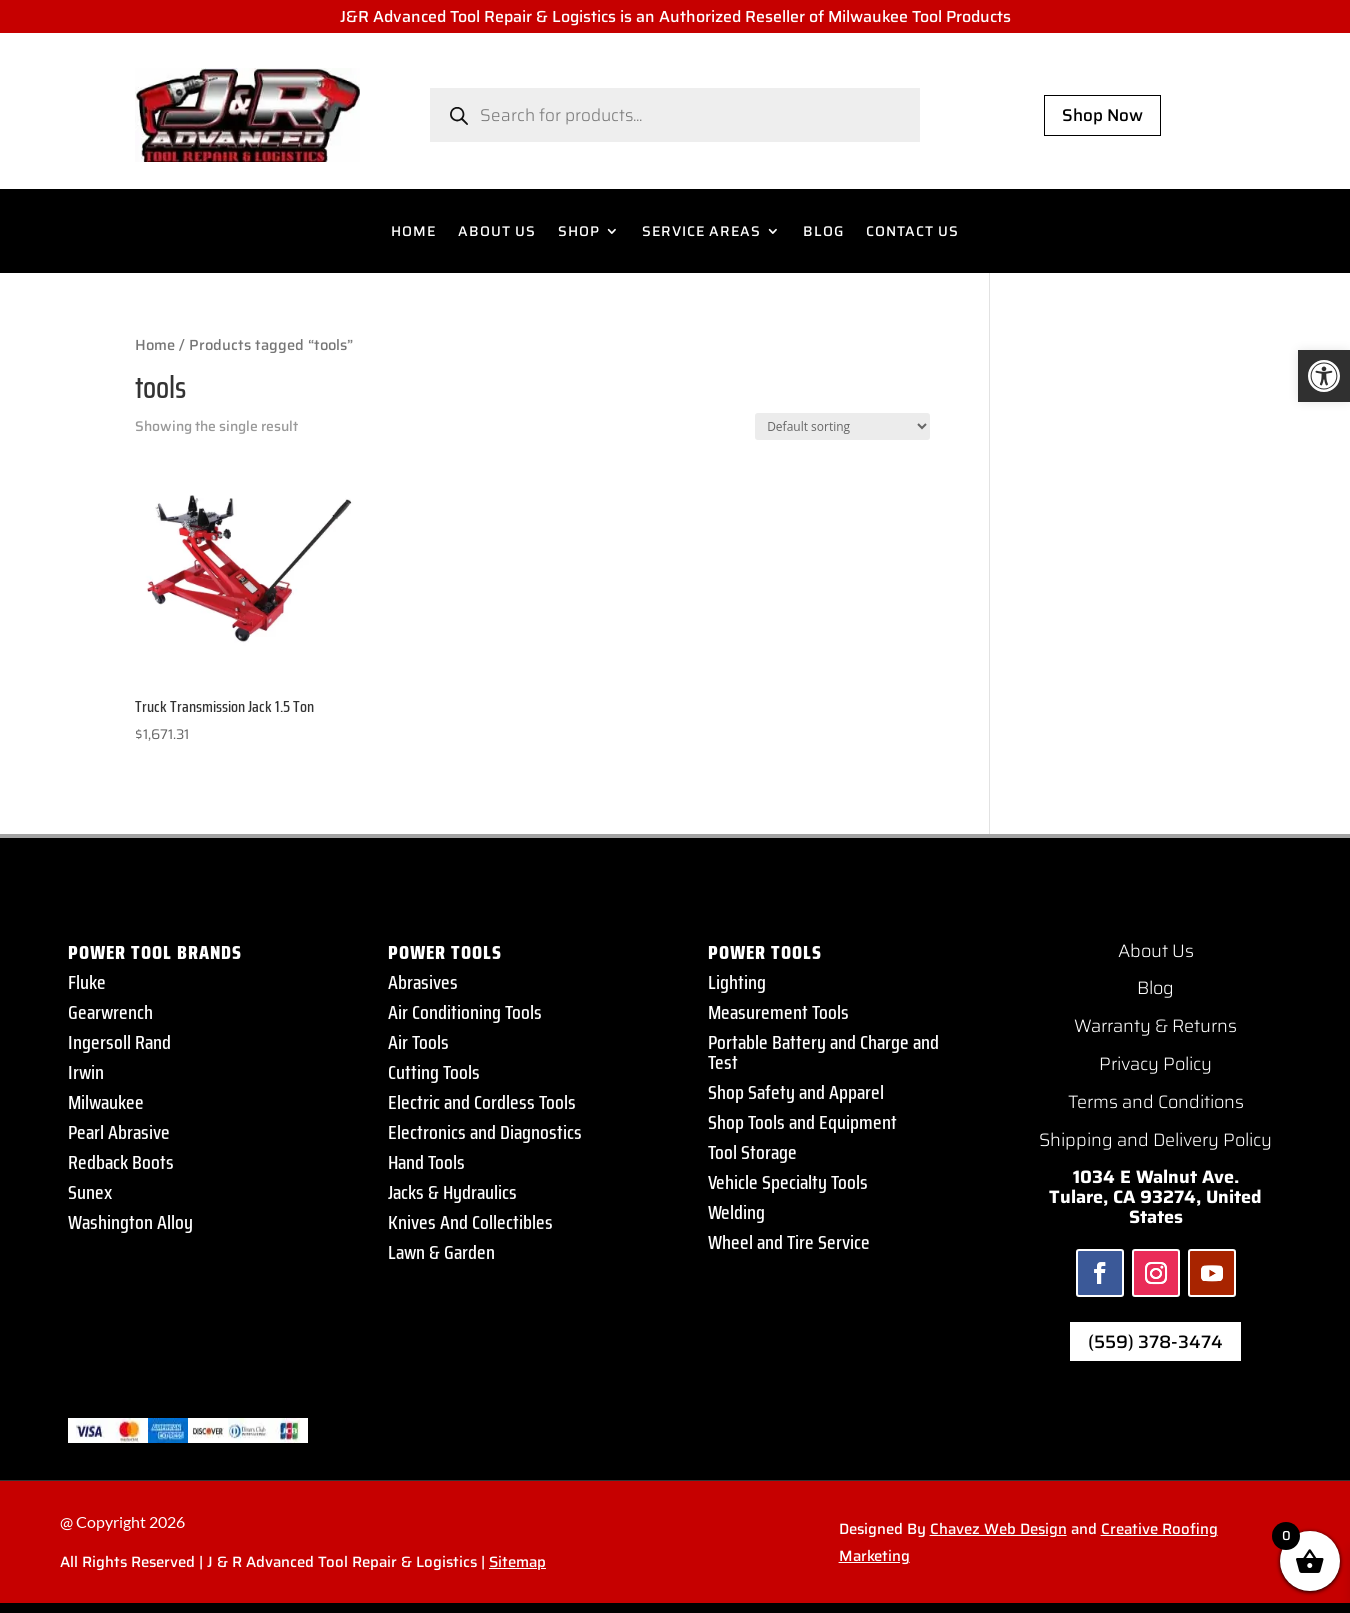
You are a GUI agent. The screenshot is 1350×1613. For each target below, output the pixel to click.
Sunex (90, 1192)
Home (155, 344)
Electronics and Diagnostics (485, 1132)
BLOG (823, 233)
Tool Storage (752, 1152)
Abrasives (423, 982)
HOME (413, 233)
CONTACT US (912, 233)
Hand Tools (426, 1162)
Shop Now (1102, 115)
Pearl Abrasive (119, 1132)
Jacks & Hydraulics (452, 1192)
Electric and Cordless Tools (482, 1102)
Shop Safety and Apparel (796, 1092)
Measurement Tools (778, 1012)
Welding (736, 1212)
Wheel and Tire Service (789, 1242)
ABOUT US (497, 233)
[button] (1324, 376)
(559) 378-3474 (1155, 1342)
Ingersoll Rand (119, 1042)
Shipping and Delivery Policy (1155, 1140)
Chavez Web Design (998, 1529)
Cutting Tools (434, 1072)
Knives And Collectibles (470, 1222)
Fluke (87, 982)
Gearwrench (110, 1012)
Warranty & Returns (1155, 1026)
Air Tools (418, 1042)
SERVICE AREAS (701, 233)
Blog (1155, 988)
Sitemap (517, 1562)
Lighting (737, 982)
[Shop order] (842, 426)
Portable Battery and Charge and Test (823, 1052)
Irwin (86, 1072)
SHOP (579, 233)
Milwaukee (106, 1102)
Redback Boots (121, 1162)
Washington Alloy (130, 1222)
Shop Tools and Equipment (802, 1122)
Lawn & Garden (441, 1252)
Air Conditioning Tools (465, 1012)
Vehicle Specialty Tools (788, 1182)
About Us (1156, 951)
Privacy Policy (1155, 1064)
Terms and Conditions (1156, 1102)
